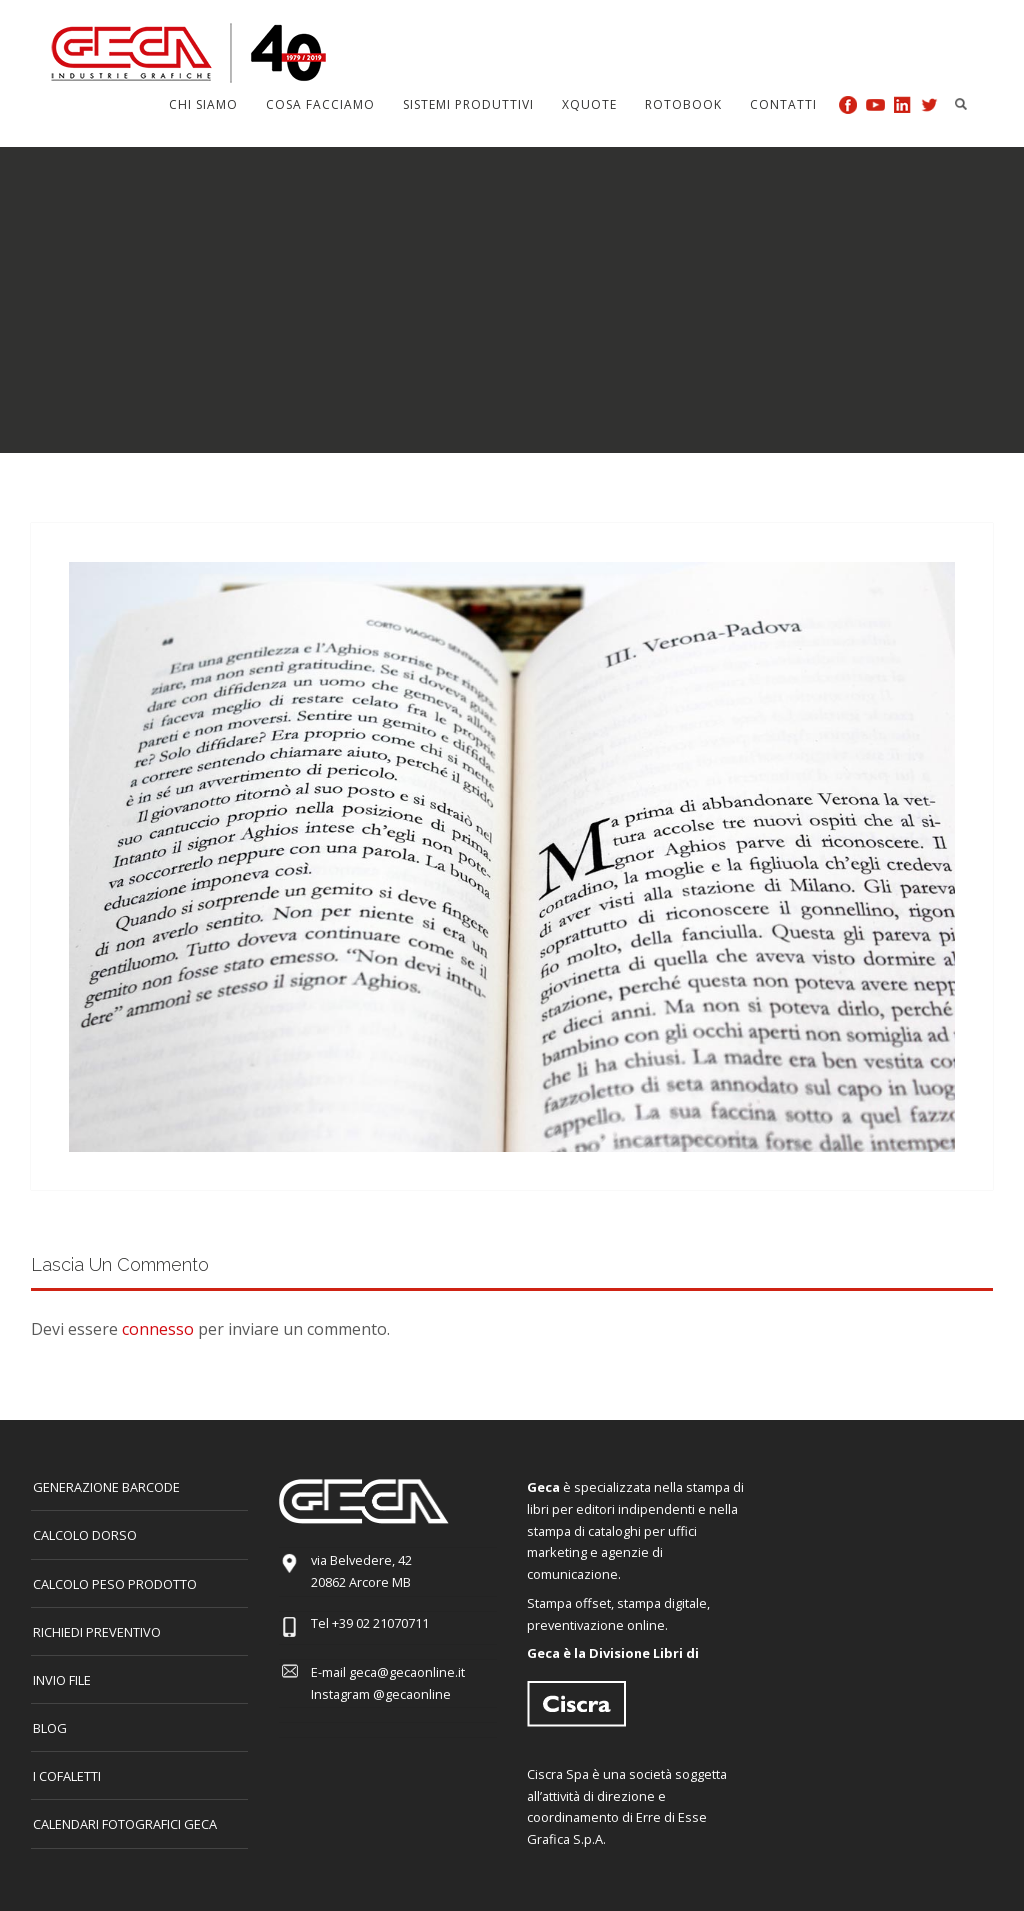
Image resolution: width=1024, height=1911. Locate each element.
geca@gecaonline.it (407, 1672)
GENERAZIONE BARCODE (106, 1487)
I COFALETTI (67, 1776)
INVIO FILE (62, 1680)
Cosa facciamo (320, 104)
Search (961, 104)
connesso (158, 1329)
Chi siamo (203, 104)
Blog (50, 1728)
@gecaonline (412, 1694)
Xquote (589, 104)
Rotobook (683, 104)
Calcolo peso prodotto (115, 1584)
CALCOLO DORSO (85, 1535)
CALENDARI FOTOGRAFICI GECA (125, 1824)
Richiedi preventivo (97, 1632)
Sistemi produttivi (468, 104)
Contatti (783, 104)
